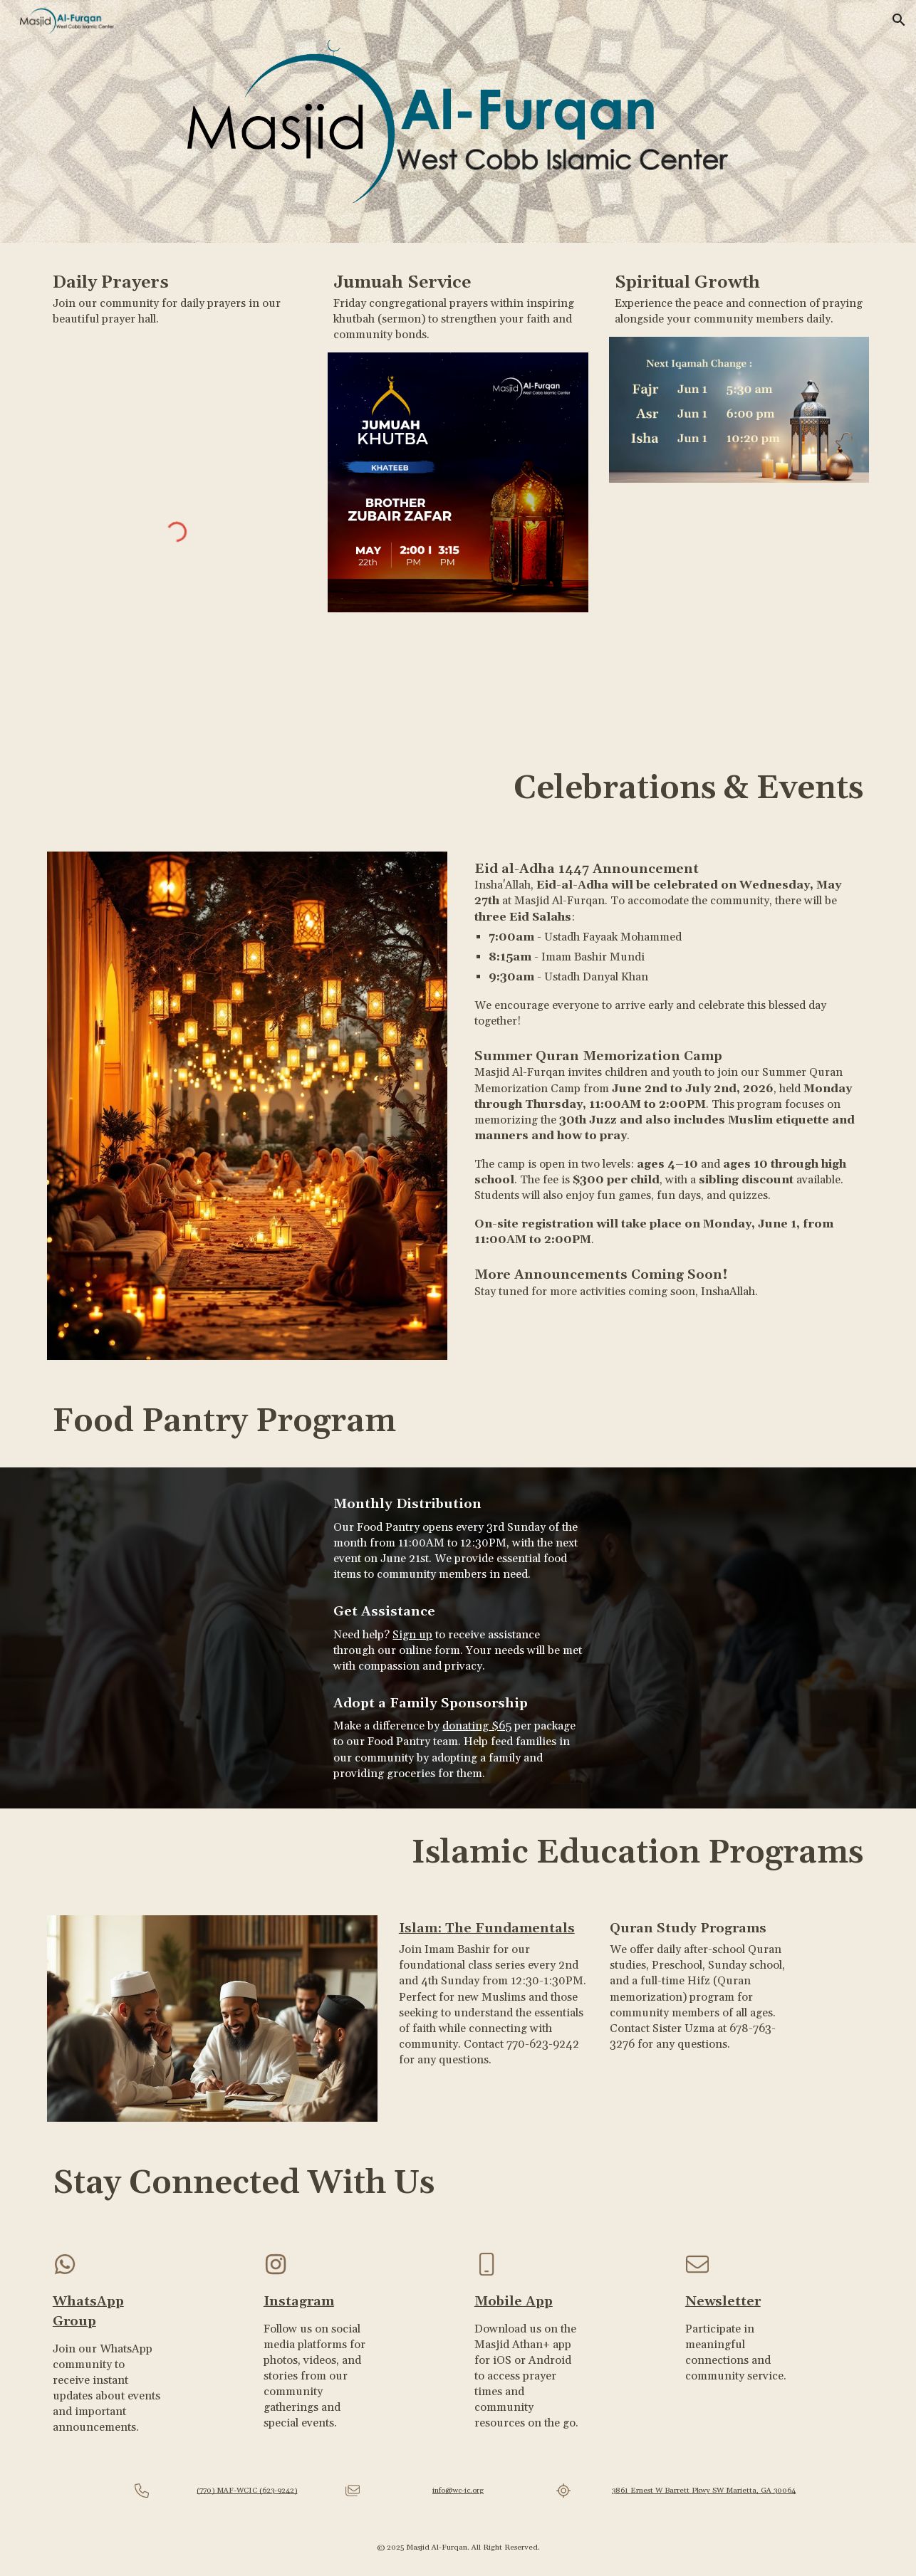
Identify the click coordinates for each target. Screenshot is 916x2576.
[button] (899, 20)
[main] (177, 298)
